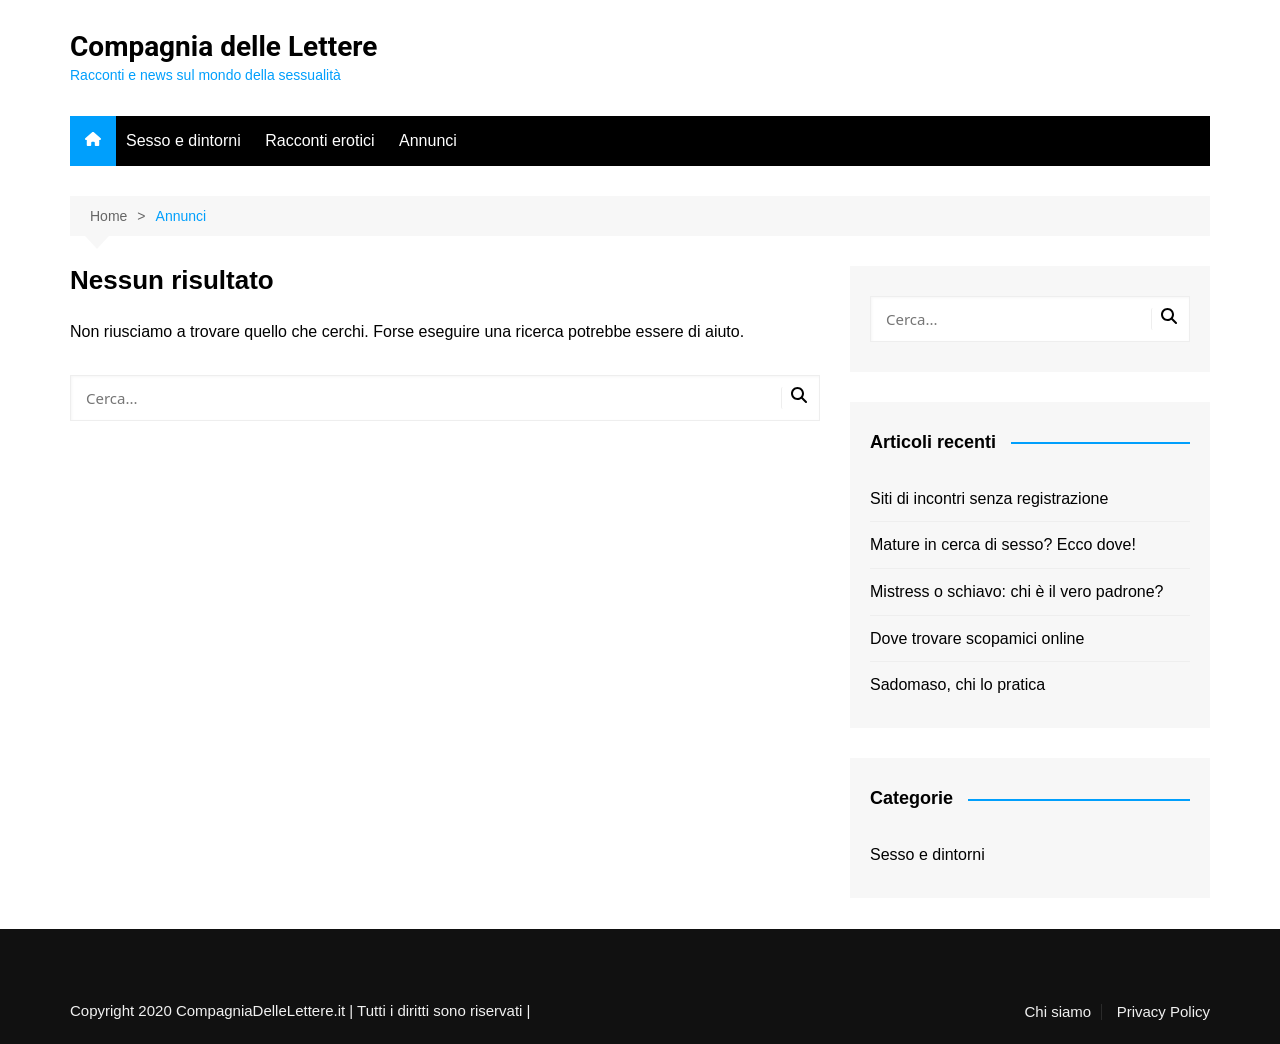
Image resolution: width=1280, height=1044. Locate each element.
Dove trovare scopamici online (977, 638)
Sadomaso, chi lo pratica (957, 684)
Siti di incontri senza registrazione (989, 498)
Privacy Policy (1163, 1012)
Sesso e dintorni (183, 140)
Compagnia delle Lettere (223, 46)
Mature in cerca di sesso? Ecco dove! (1003, 544)
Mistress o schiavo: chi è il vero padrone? (1016, 591)
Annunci (428, 140)
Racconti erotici (319, 140)
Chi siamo (1058, 1012)
